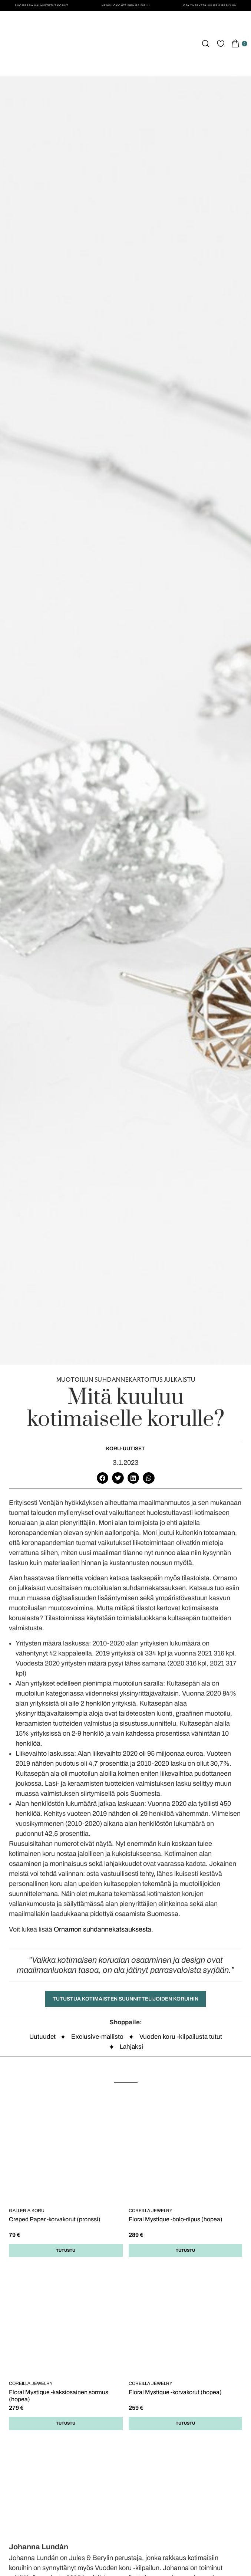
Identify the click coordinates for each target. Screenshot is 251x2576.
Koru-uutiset (125, 1448)
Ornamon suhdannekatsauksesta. (103, 1929)
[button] (103, 1478)
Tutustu (65, 2250)
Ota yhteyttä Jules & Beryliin (210, 5)
